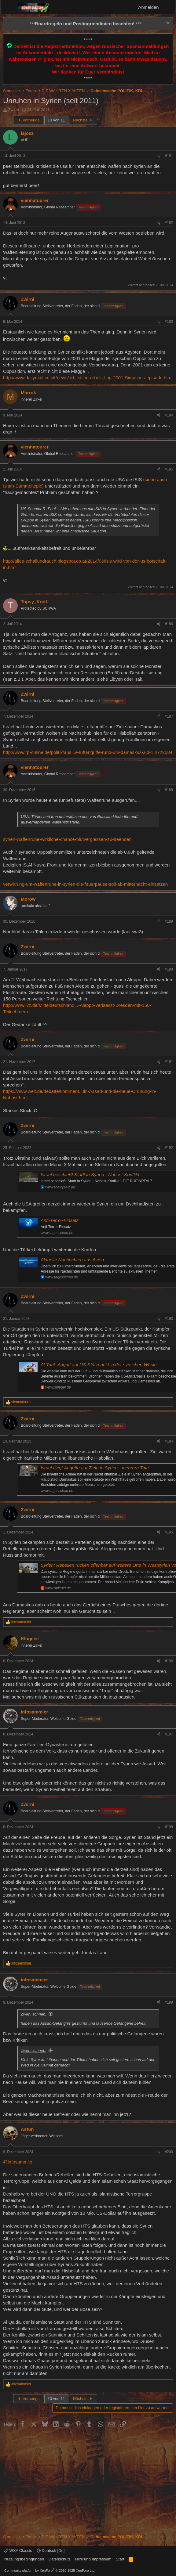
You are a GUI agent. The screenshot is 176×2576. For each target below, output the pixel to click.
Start (120, 2559)
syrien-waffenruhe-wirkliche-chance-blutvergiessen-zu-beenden (67, 839)
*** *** (85, 23)
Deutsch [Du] (51, 2550)
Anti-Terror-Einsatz (60, 1220)
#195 (169, 1532)
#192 (169, 1148)
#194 (169, 1441)
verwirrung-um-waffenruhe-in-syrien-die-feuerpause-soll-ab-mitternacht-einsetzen (85, 884)
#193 (169, 1319)
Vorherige (28, 120)
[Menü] (9, 7)
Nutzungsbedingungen (24, 2559)
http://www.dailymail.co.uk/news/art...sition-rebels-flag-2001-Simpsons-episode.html (87, 377)
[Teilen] (159, 156)
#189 (169, 921)
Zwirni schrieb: (33, 2014)
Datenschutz (60, 2559)
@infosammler (18, 2161)
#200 (169, 2152)
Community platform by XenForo (49, 2570)
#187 (169, 716)
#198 (169, 1827)
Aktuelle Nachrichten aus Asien (72, 1259)
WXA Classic (18, 2550)
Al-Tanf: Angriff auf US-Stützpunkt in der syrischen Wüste (99, 1364)
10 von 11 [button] (56, 120)
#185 (169, 469)
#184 (169, 415)
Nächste (83, 120)
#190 (169, 969)
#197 (169, 1734)
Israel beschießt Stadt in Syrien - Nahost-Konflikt (90, 1174)
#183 (169, 321)
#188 (169, 790)
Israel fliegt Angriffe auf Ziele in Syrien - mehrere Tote (95, 1467)
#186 (169, 624)
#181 (169, 156)
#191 (169, 1062)
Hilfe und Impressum (93, 2559)
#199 (169, 2002)
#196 (169, 1661)
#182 (169, 223)
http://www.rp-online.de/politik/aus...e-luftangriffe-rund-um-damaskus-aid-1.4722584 (87, 752)
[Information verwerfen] (167, 23)
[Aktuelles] (168, 7)
